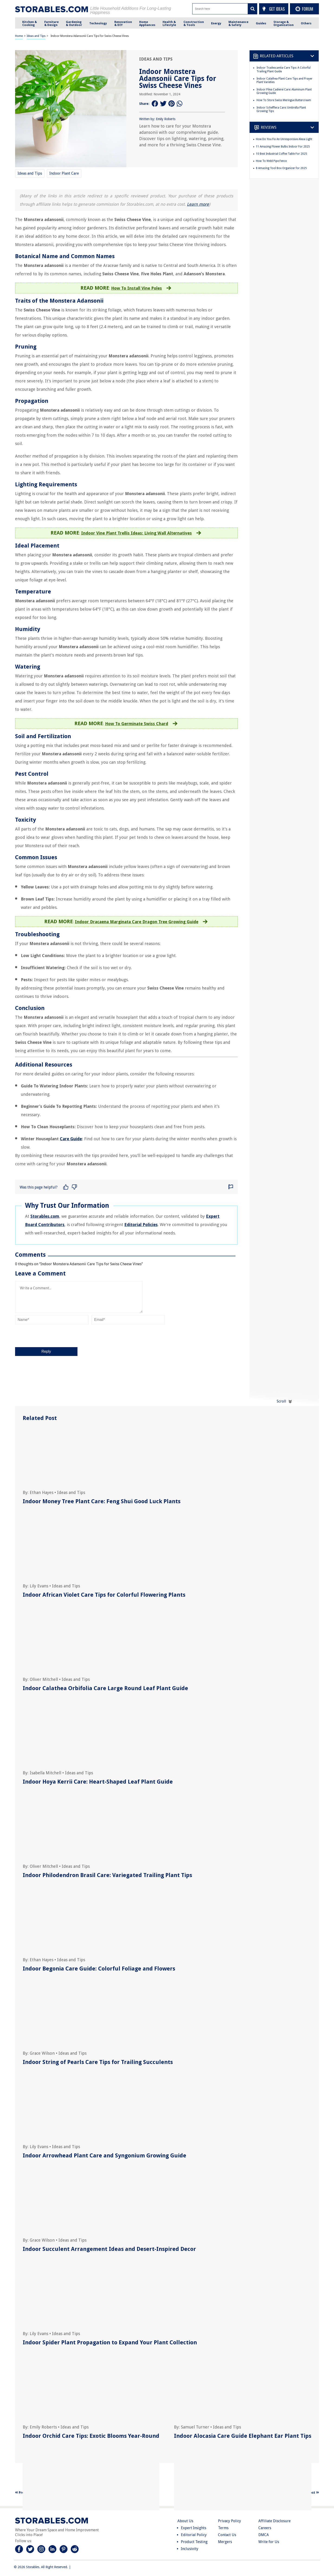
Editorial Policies (141, 1224)
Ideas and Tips (36, 36)
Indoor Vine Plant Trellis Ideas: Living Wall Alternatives (136, 533)
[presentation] (50, 1336)
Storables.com (44, 1216)
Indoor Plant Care (64, 173)
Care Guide (71, 1138)
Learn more (198, 204)
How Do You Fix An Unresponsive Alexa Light (284, 139)
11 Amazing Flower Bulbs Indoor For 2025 (283, 146)
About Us (185, 2521)
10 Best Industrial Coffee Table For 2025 (281, 153)
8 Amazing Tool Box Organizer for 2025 (281, 168)
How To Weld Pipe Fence (271, 161)
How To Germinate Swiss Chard (136, 723)
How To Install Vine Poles (136, 288)
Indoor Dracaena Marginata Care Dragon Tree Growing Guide (136, 921)
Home (19, 36)
